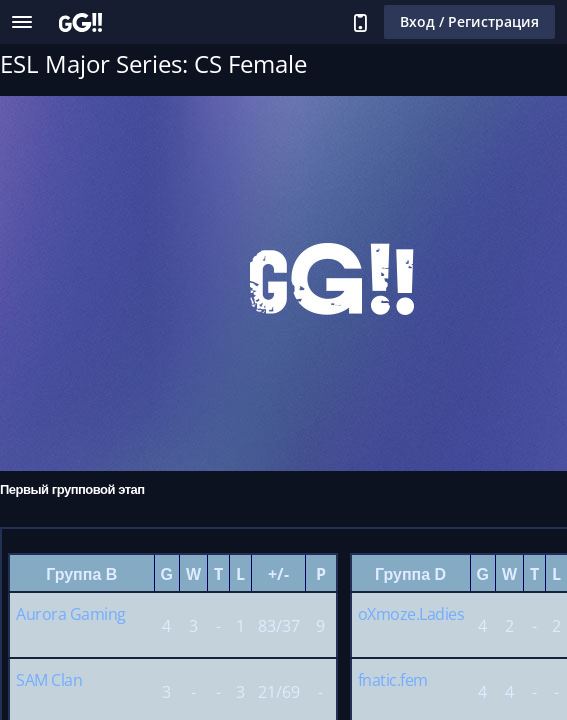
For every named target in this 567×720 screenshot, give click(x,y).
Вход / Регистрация (469, 21)
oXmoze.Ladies (411, 614)
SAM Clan (49, 680)
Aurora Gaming (71, 614)
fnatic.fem (393, 680)
